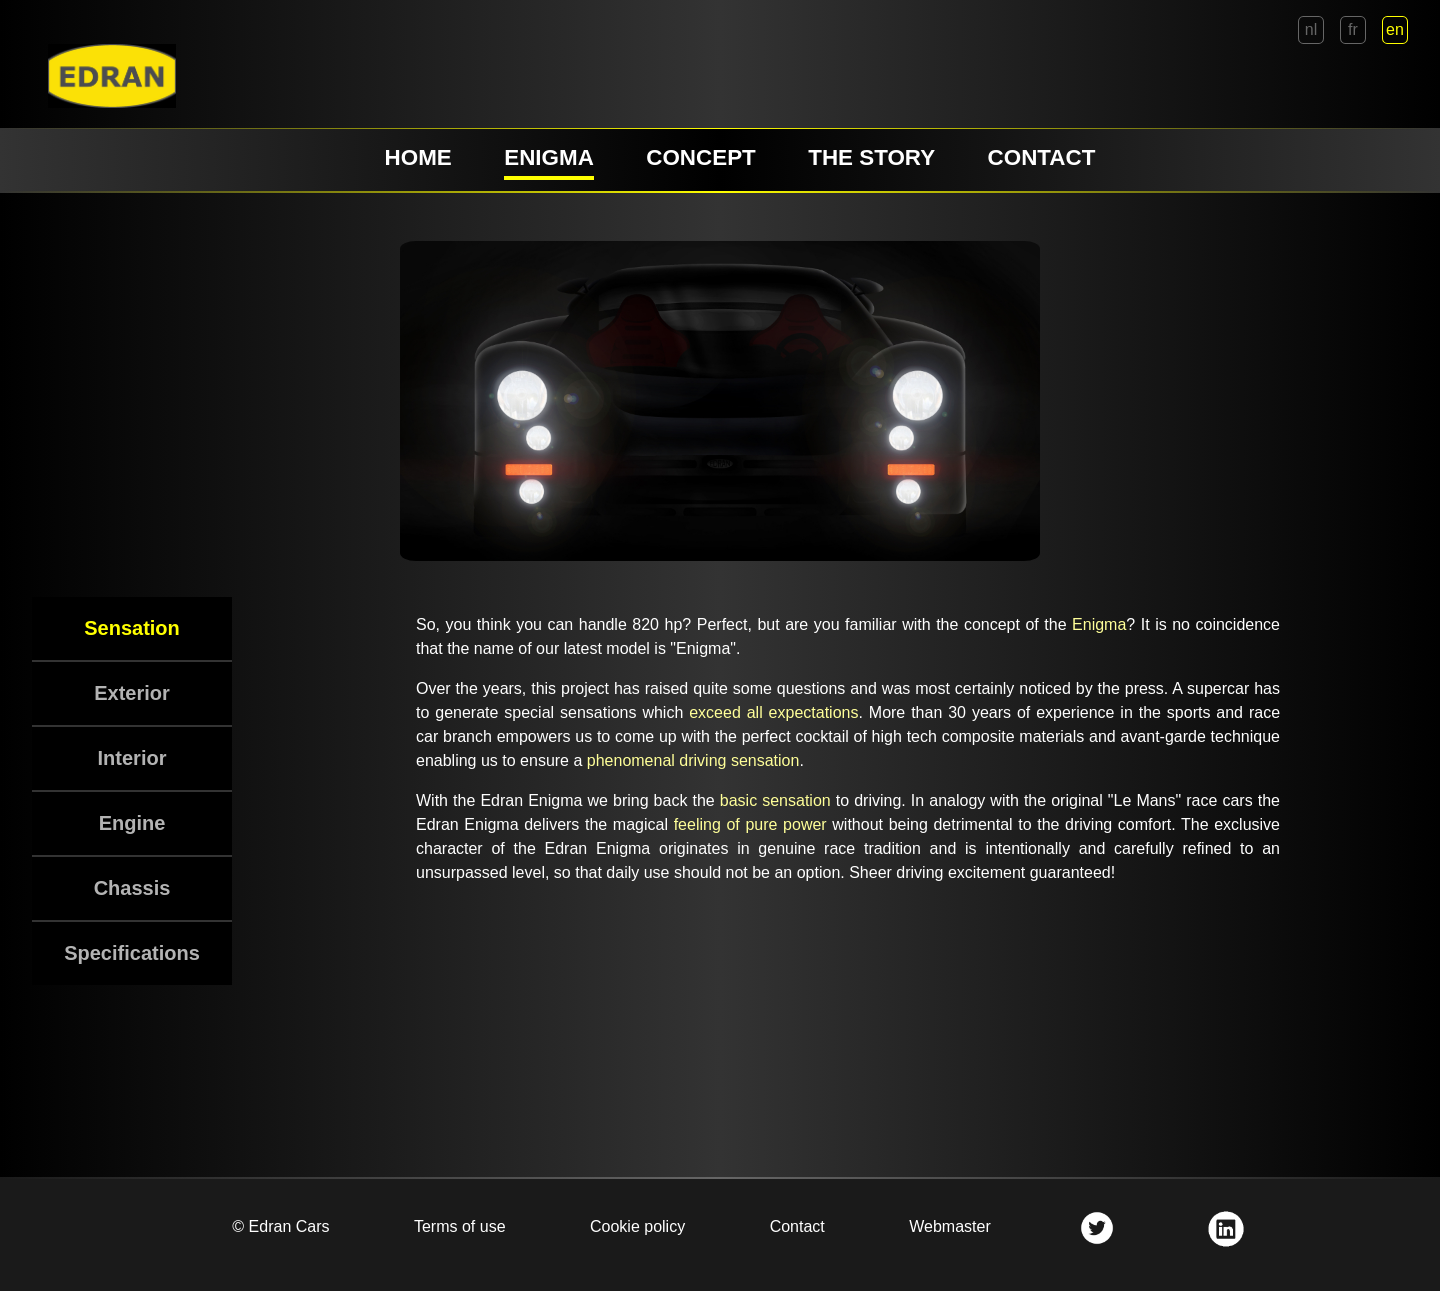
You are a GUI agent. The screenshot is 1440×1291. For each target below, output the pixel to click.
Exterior (132, 693)
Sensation (132, 628)
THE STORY (871, 157)
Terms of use (460, 1226)
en (1395, 29)
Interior (132, 758)
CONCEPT (700, 157)
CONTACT (1042, 157)
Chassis (132, 888)
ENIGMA (549, 157)
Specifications (132, 953)
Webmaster (950, 1226)
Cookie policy (637, 1226)
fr (1353, 29)
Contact (797, 1226)
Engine (132, 823)
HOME (418, 157)
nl (1311, 29)
